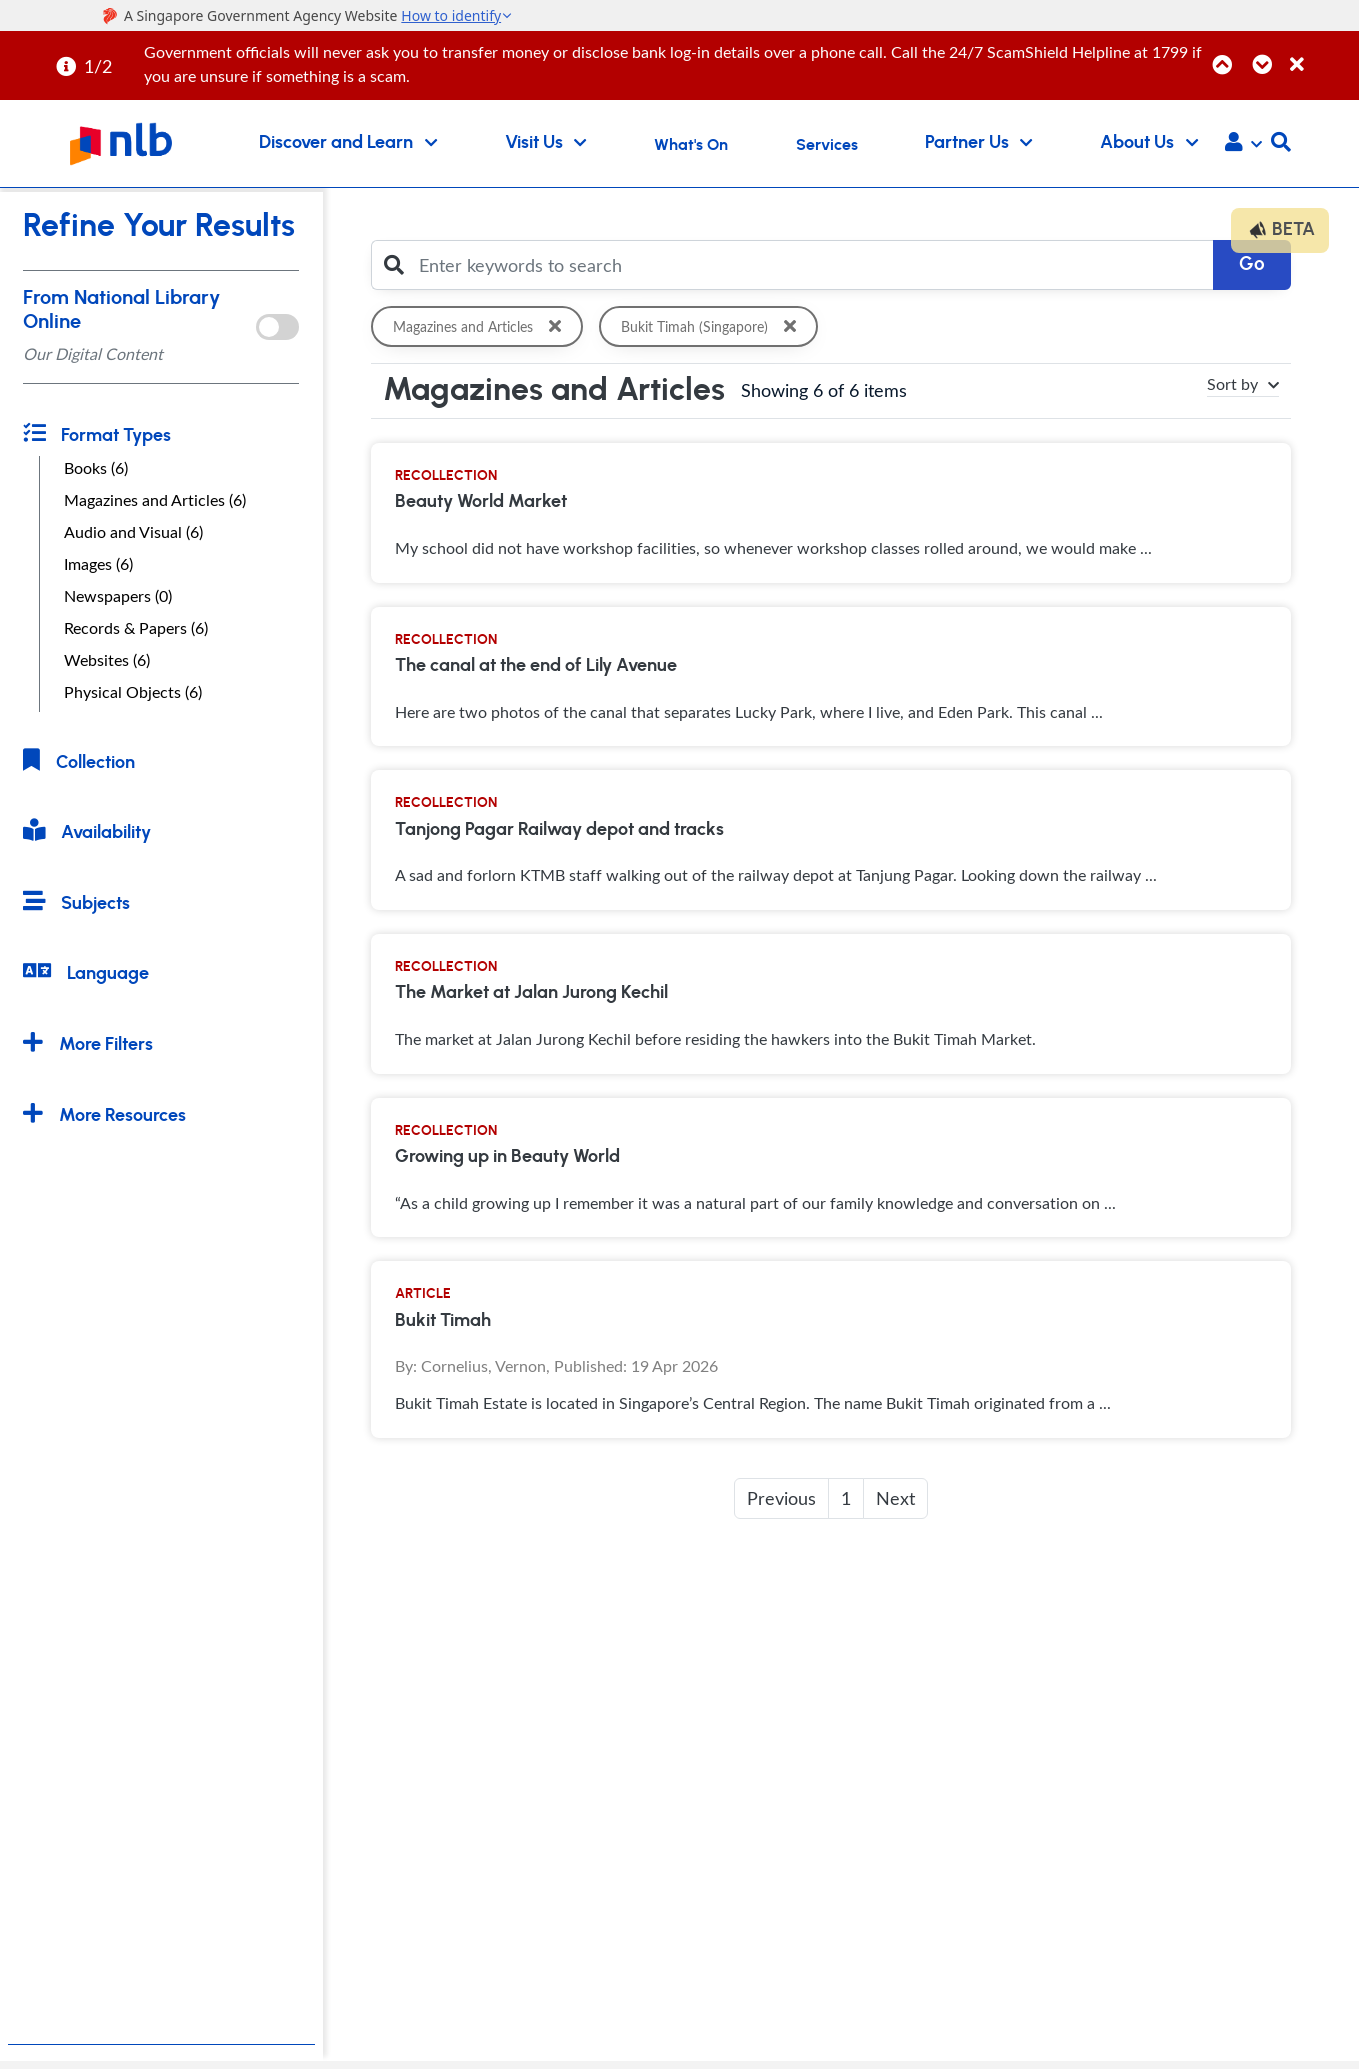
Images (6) (98, 564)
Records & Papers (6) (136, 628)
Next (895, 1498)
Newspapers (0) (118, 596)
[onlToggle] (277, 327)
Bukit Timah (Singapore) (713, 326)
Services (827, 145)
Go (1252, 264)
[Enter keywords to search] (810, 265)
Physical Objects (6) (133, 692)
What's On (691, 145)
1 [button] (846, 1498)
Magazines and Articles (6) (155, 500)
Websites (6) (107, 660)
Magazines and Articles (481, 326)
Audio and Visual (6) (133, 532)
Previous (781, 1498)
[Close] (1321, 53)
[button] (1243, 144)
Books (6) (96, 468)
